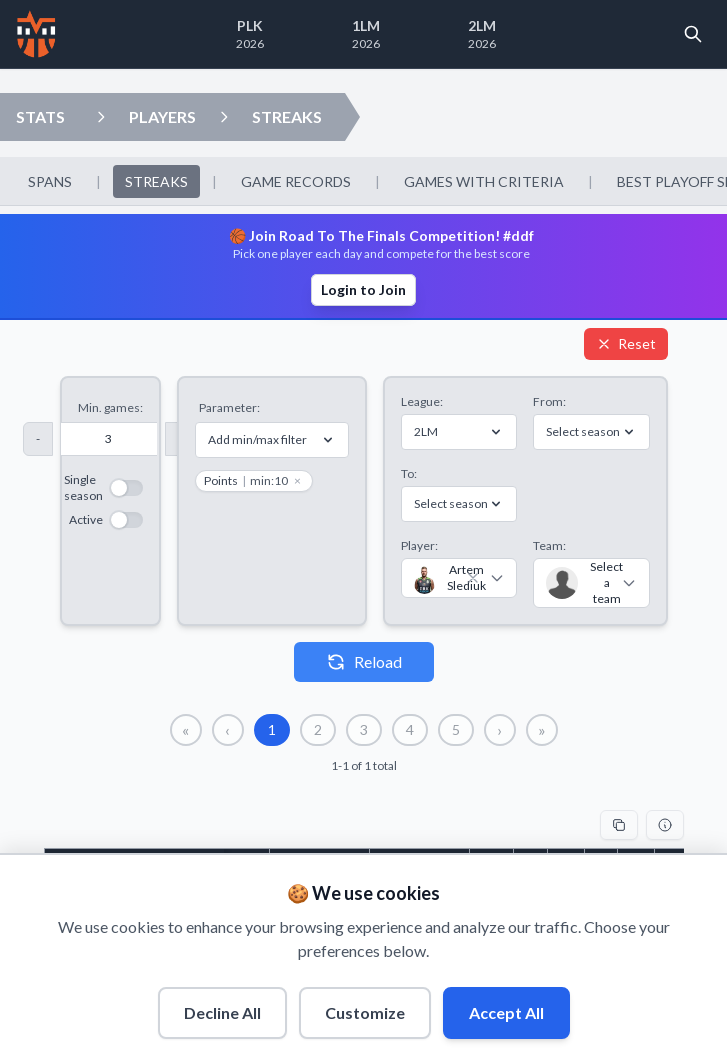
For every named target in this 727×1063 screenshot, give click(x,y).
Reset (626, 343)
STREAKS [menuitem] (156, 181)
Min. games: (110, 407)
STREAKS (287, 116)
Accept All (506, 1012)
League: (422, 401)
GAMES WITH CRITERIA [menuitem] (484, 181)
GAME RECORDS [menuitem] (296, 181)
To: (409, 473)
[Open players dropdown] (101, 117)
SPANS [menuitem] (50, 181)
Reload (364, 662)
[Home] (36, 34)
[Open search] (693, 34)
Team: (549, 545)
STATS (40, 116)
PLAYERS (162, 116)
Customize (365, 1012)
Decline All (222, 1012)
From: (549, 401)
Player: (419, 545)
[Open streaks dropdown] (224, 117)
